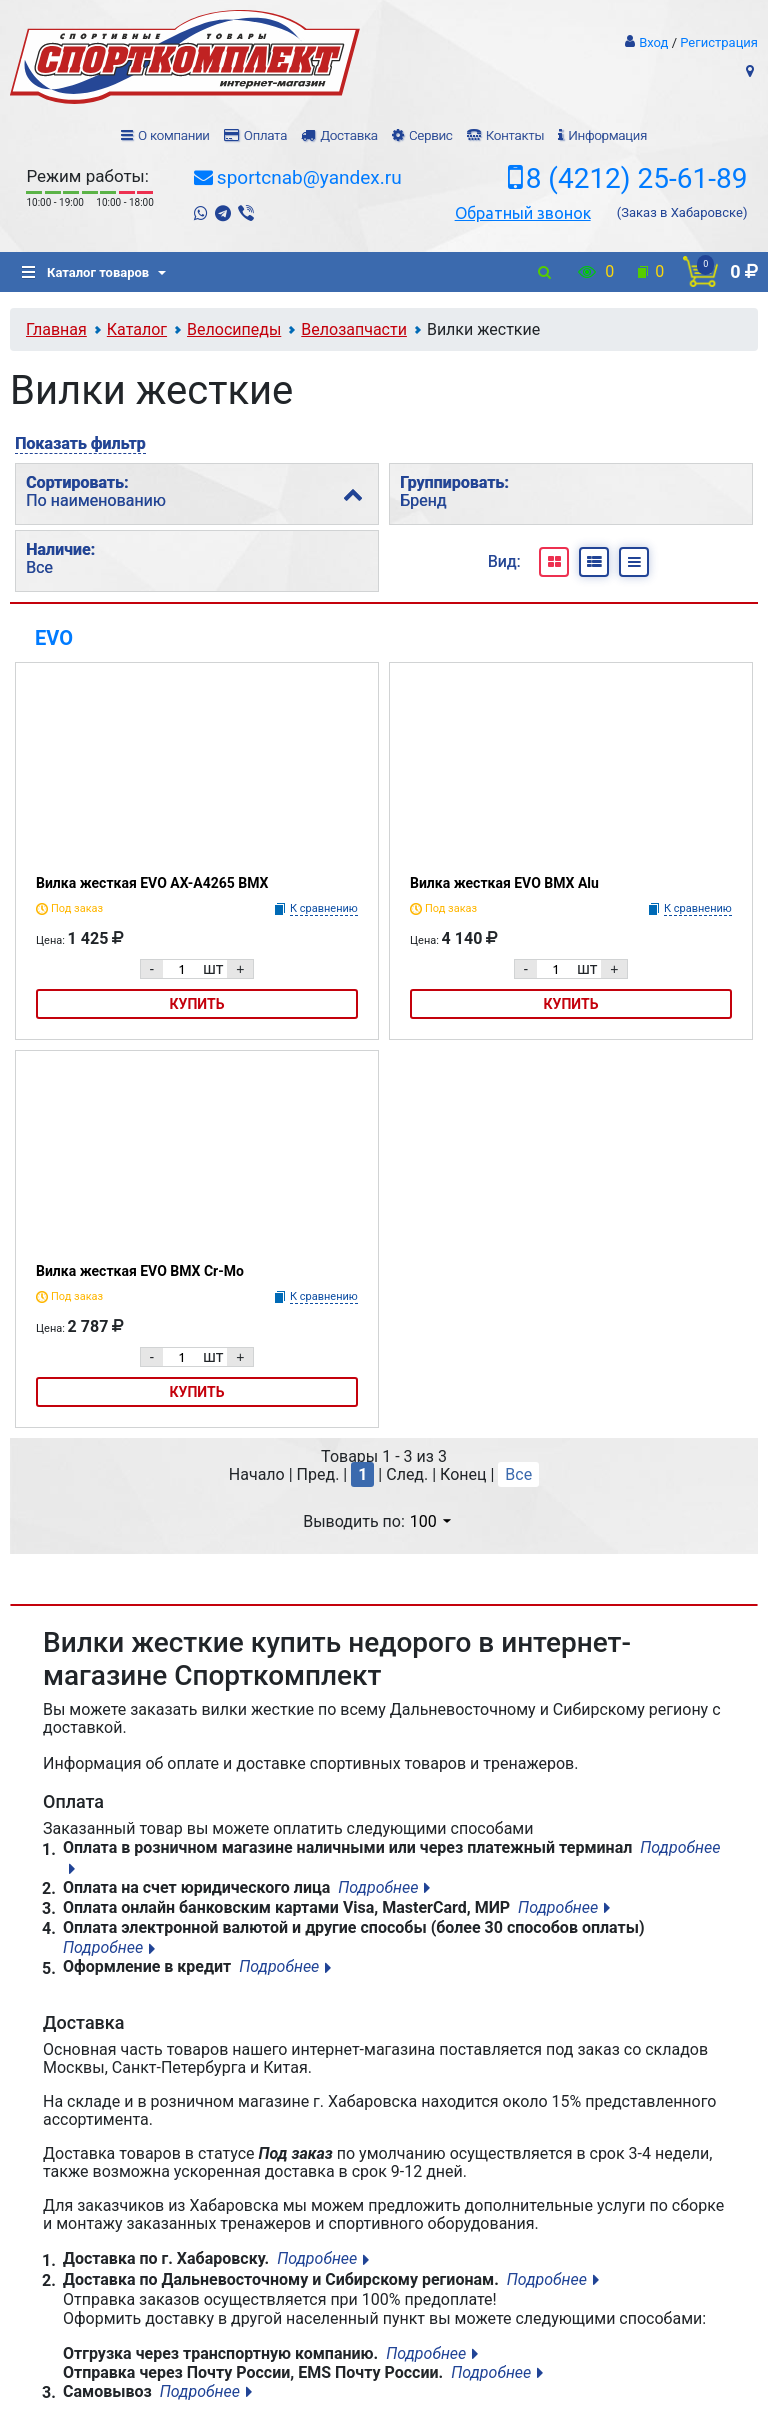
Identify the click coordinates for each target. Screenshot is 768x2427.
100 (430, 1521)
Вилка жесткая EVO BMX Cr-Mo (140, 1271)
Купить (197, 1004)
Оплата (265, 135)
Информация (607, 135)
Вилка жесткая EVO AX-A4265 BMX (152, 883)
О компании (174, 135)
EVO (54, 638)
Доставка (348, 135)
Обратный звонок (523, 213)
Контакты (515, 135)
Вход (653, 42)
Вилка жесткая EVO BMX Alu (504, 883)
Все (518, 1474)
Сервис (431, 135)
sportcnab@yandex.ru (309, 177)
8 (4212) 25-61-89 (637, 179)
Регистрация (719, 42)
